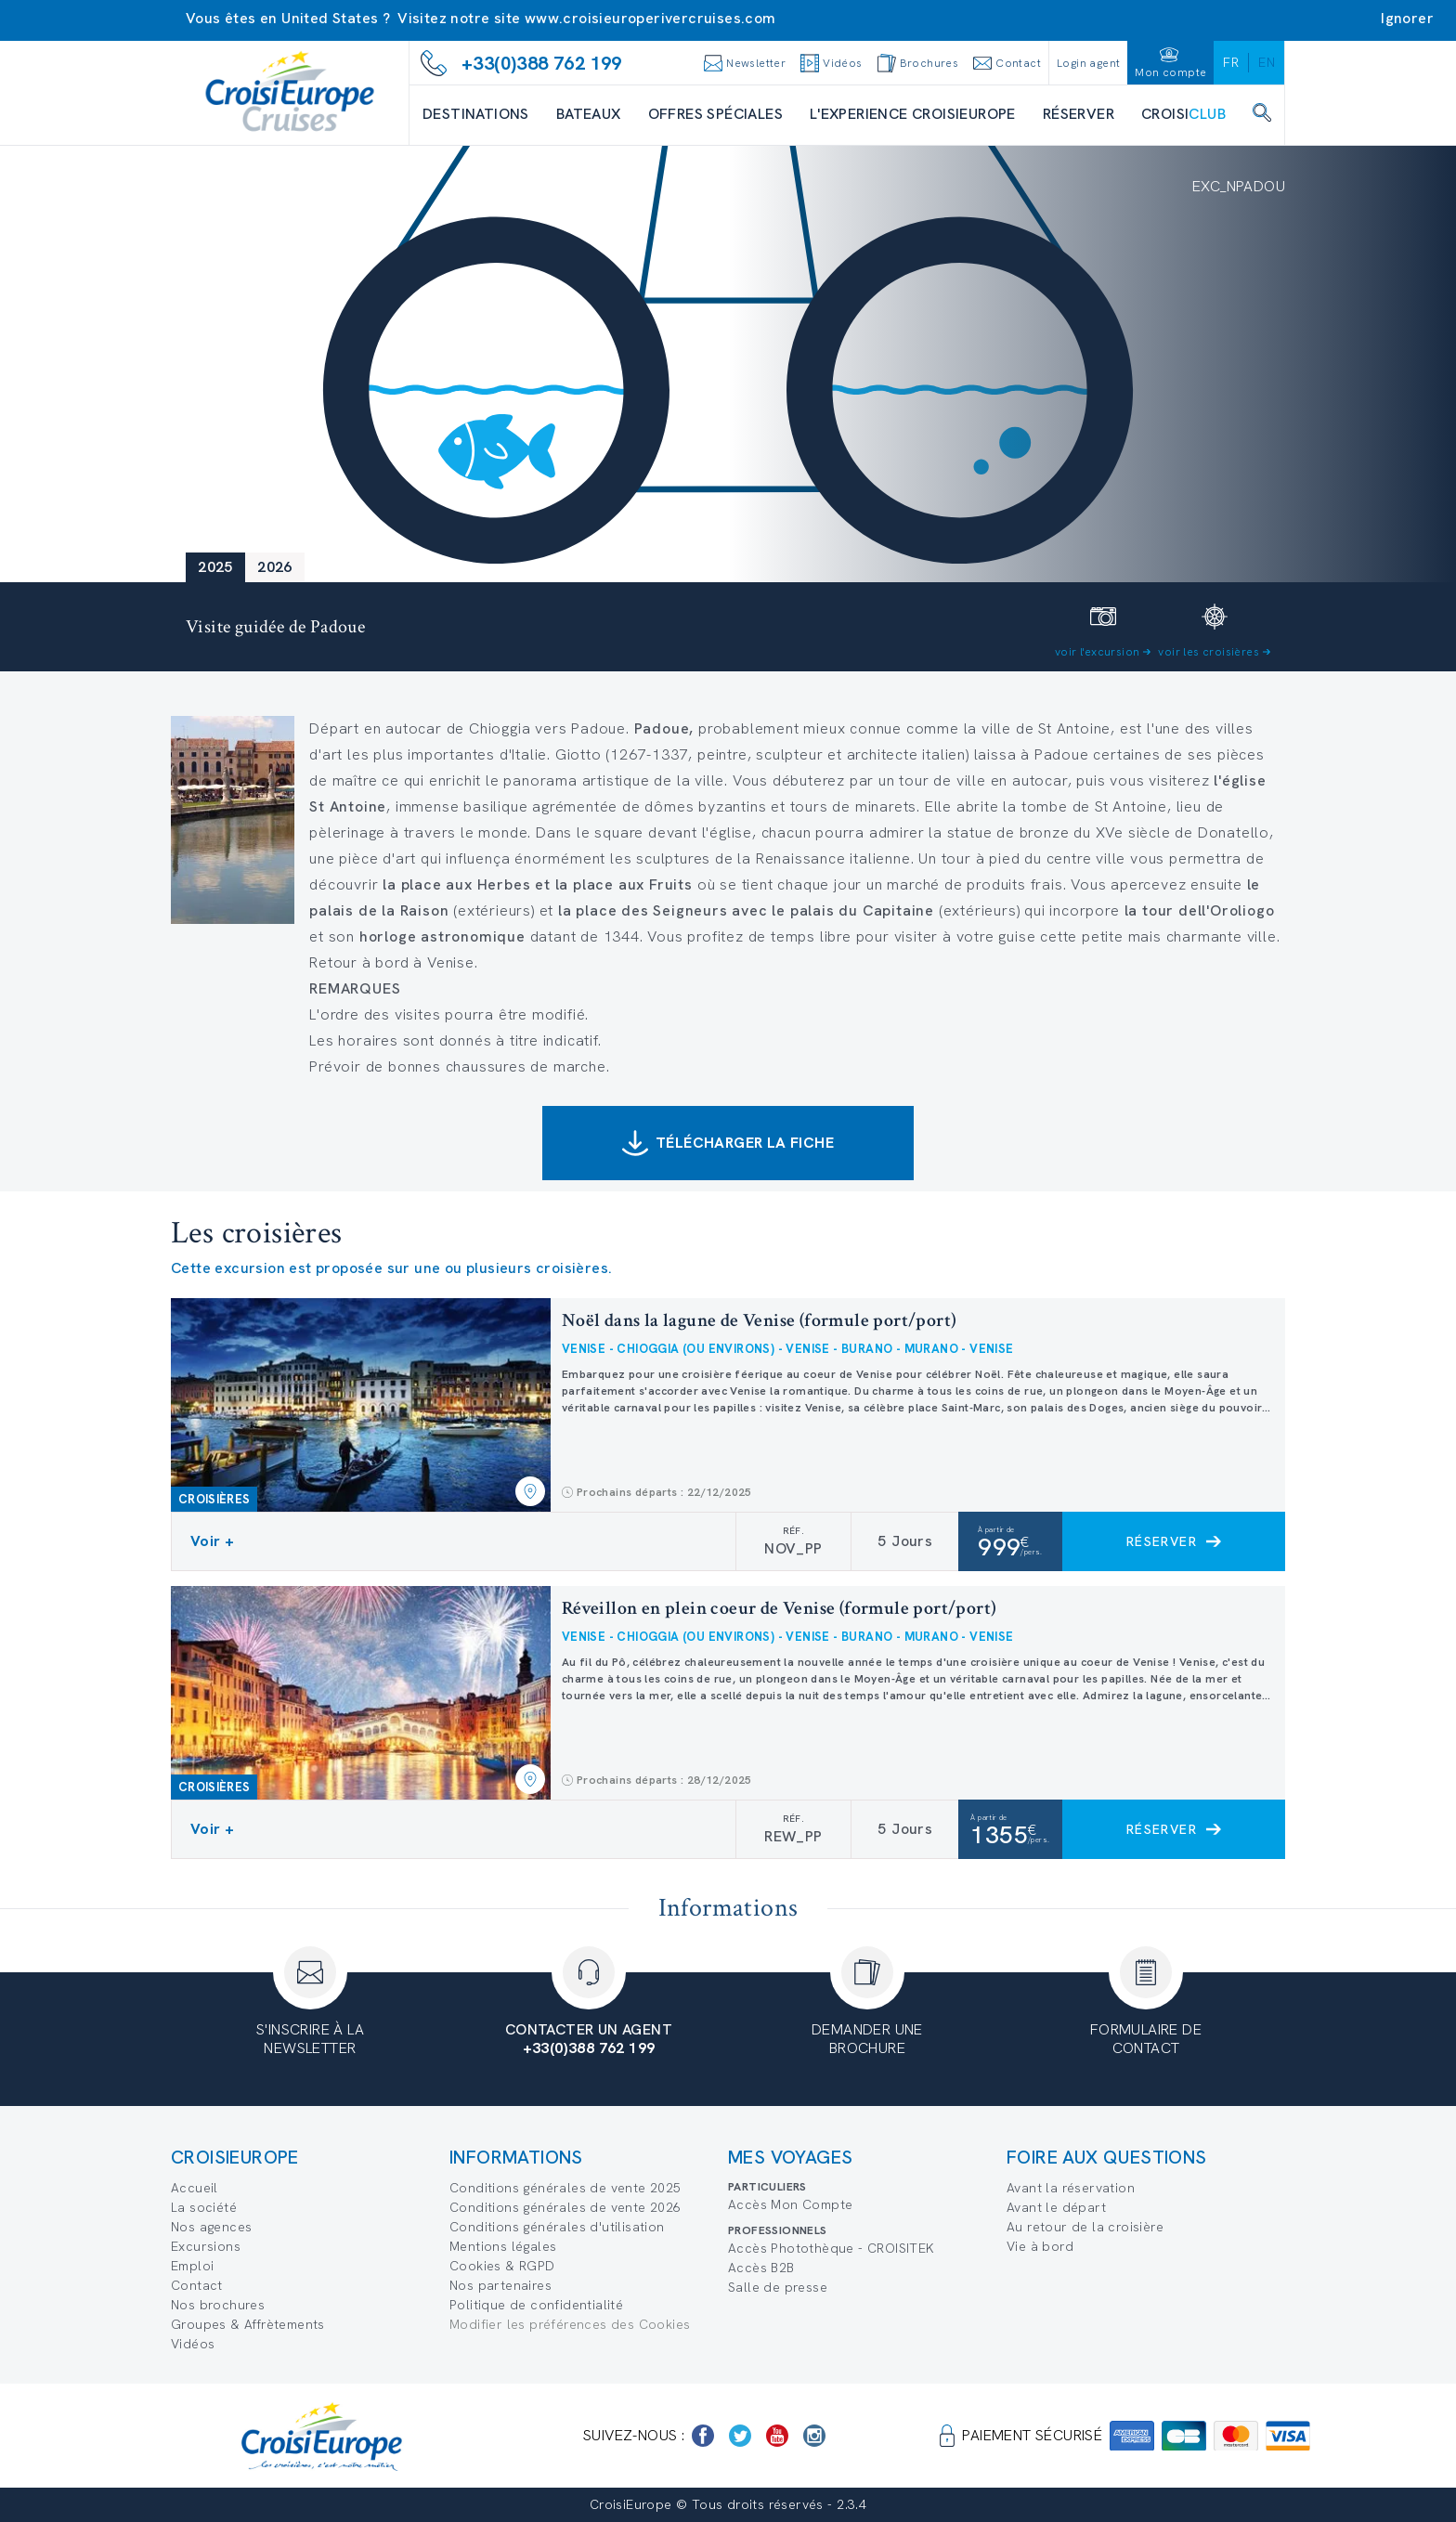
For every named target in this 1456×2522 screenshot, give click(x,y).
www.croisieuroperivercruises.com (650, 18)
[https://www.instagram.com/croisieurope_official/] (814, 2435)
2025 (215, 567)
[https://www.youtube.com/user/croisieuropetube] (777, 2435)
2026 (274, 567)
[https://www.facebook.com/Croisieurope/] (703, 2435)
